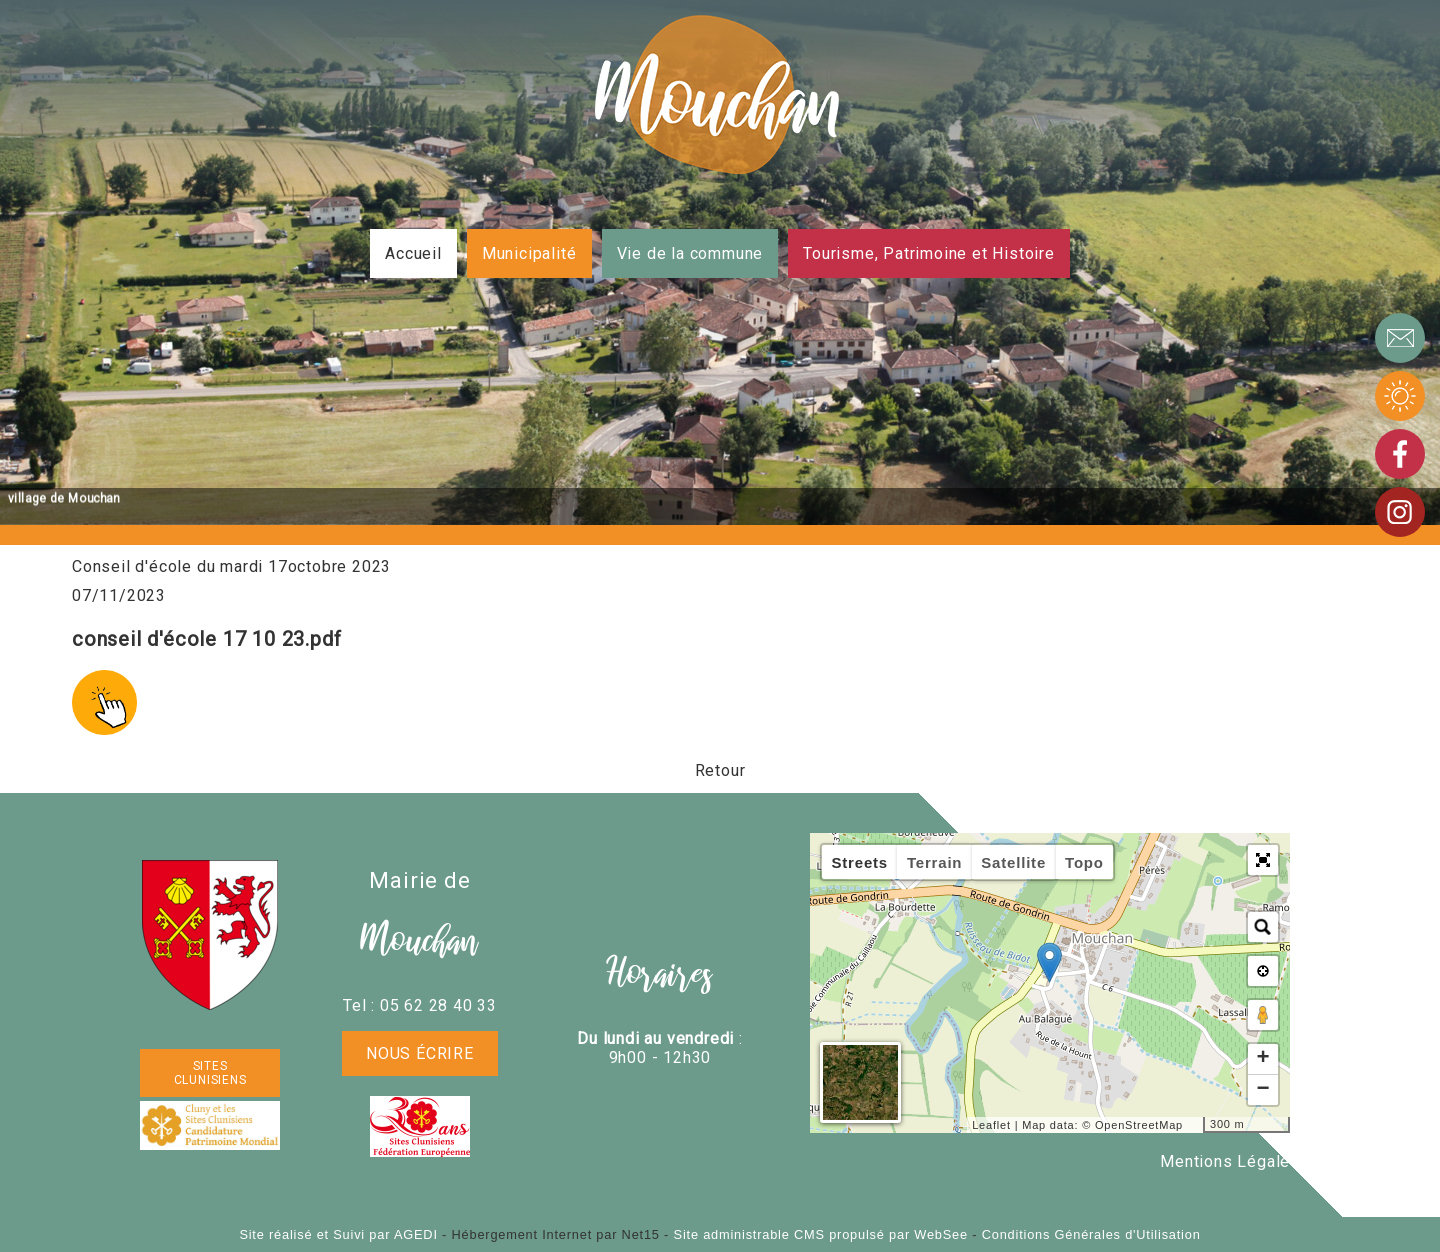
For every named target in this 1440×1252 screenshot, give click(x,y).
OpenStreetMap (1139, 1125)
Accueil (413, 253)
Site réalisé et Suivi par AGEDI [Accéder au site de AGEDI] (338, 1234)
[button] (1263, 860)
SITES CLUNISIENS (210, 1073)
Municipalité (529, 253)
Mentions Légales (1230, 1161)
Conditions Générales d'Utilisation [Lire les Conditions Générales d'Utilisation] (1091, 1234)
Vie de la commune (690, 253)
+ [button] (1263, 1059)
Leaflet (991, 1125)
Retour (720, 770)
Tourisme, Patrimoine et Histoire (929, 253)
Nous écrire (420, 1053)
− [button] (1263, 1090)
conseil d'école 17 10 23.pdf (206, 639)
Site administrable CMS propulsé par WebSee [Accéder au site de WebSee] (821, 1234)
